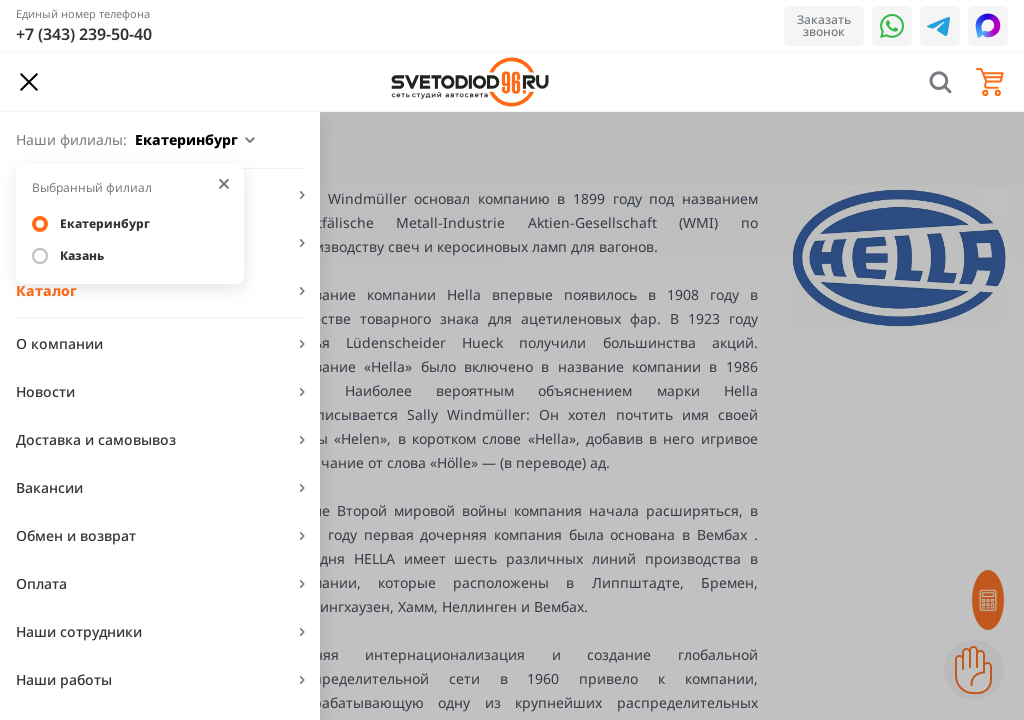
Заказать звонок (824, 25)
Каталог (46, 290)
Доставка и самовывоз (96, 439)
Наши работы (64, 679)
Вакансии (49, 487)
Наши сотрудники (79, 631)
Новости (45, 391)
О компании (59, 343)
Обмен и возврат (76, 535)
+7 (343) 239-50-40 (84, 34)
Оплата (41, 583)
